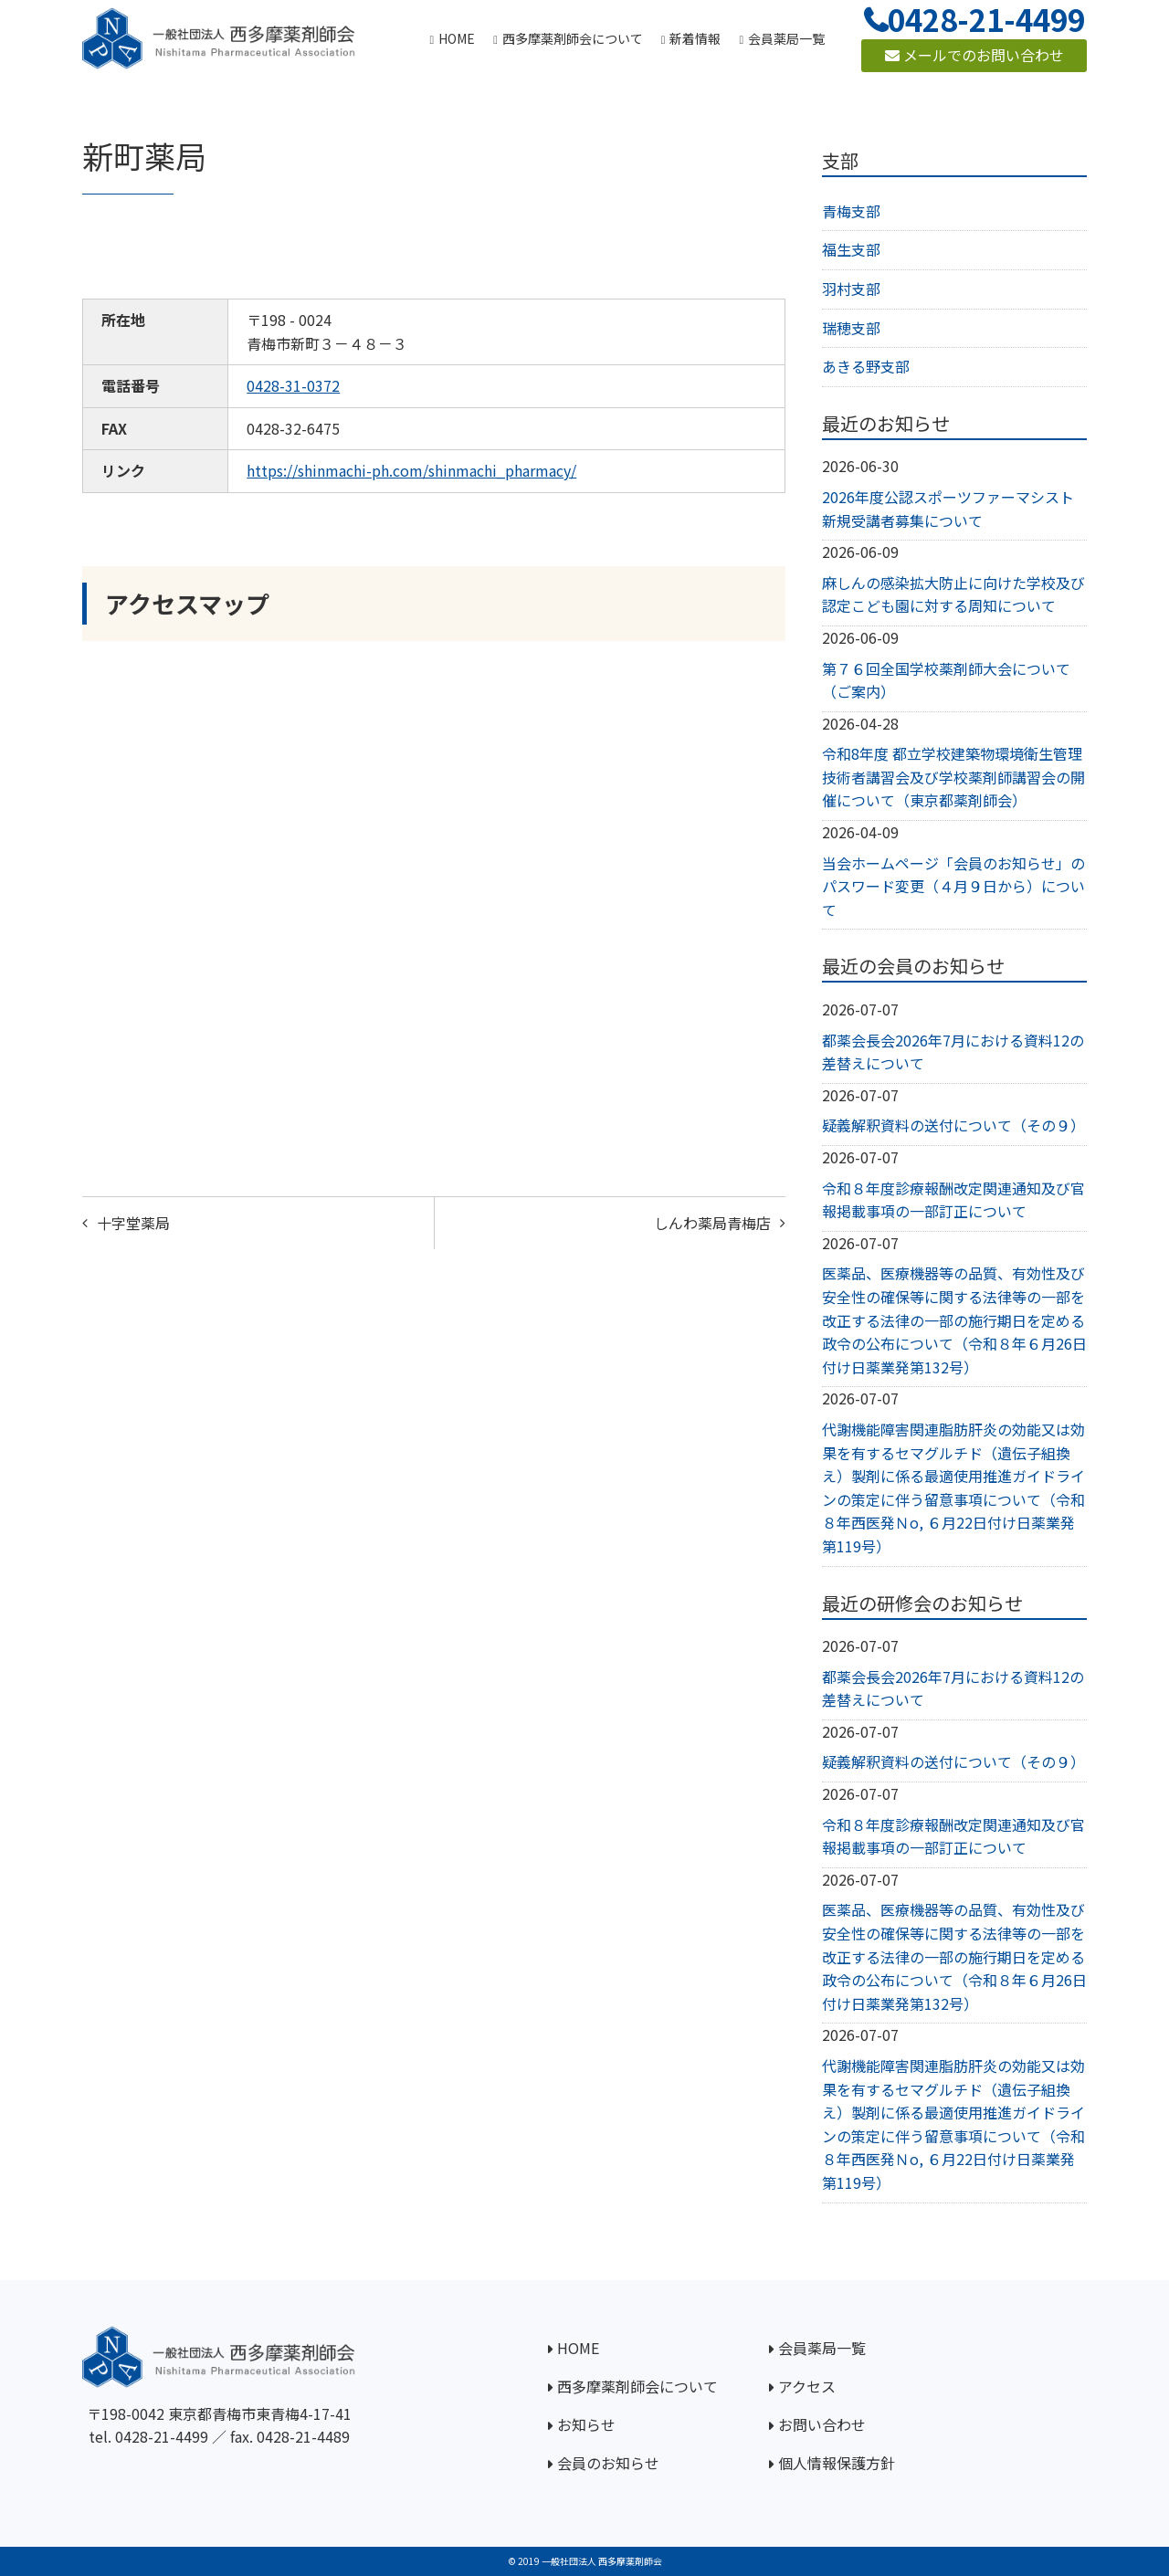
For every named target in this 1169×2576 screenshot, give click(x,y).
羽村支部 (851, 289)
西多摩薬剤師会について (637, 2386)
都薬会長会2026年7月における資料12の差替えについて (953, 1052)
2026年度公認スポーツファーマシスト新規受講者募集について (948, 508)
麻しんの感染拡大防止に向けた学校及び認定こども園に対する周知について (953, 594)
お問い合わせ (822, 2424)
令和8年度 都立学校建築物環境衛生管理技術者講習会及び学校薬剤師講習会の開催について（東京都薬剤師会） (953, 776)
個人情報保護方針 (836, 2463)
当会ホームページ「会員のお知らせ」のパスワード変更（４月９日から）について (953, 886)
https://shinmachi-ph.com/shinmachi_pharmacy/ (411, 470)
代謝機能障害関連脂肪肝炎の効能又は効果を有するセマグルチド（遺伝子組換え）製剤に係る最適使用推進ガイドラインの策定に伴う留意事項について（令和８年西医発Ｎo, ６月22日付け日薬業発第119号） (953, 1487)
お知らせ (586, 2424)
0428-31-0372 (293, 385)
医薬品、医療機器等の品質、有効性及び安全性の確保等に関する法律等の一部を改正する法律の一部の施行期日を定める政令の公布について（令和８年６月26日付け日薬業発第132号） (954, 1319)
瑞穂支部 (851, 328)
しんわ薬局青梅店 (712, 1223)
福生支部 (851, 249)
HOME (578, 2348)
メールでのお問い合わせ (974, 55)
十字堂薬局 (133, 1223)
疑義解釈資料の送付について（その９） (953, 1125)
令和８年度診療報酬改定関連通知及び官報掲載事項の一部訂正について (953, 1200)
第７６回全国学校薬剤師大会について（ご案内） (946, 680)
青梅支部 (851, 211)
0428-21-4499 (161, 2436)
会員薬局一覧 (822, 2348)
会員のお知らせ (608, 2463)
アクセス (807, 2386)
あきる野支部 (866, 366)
